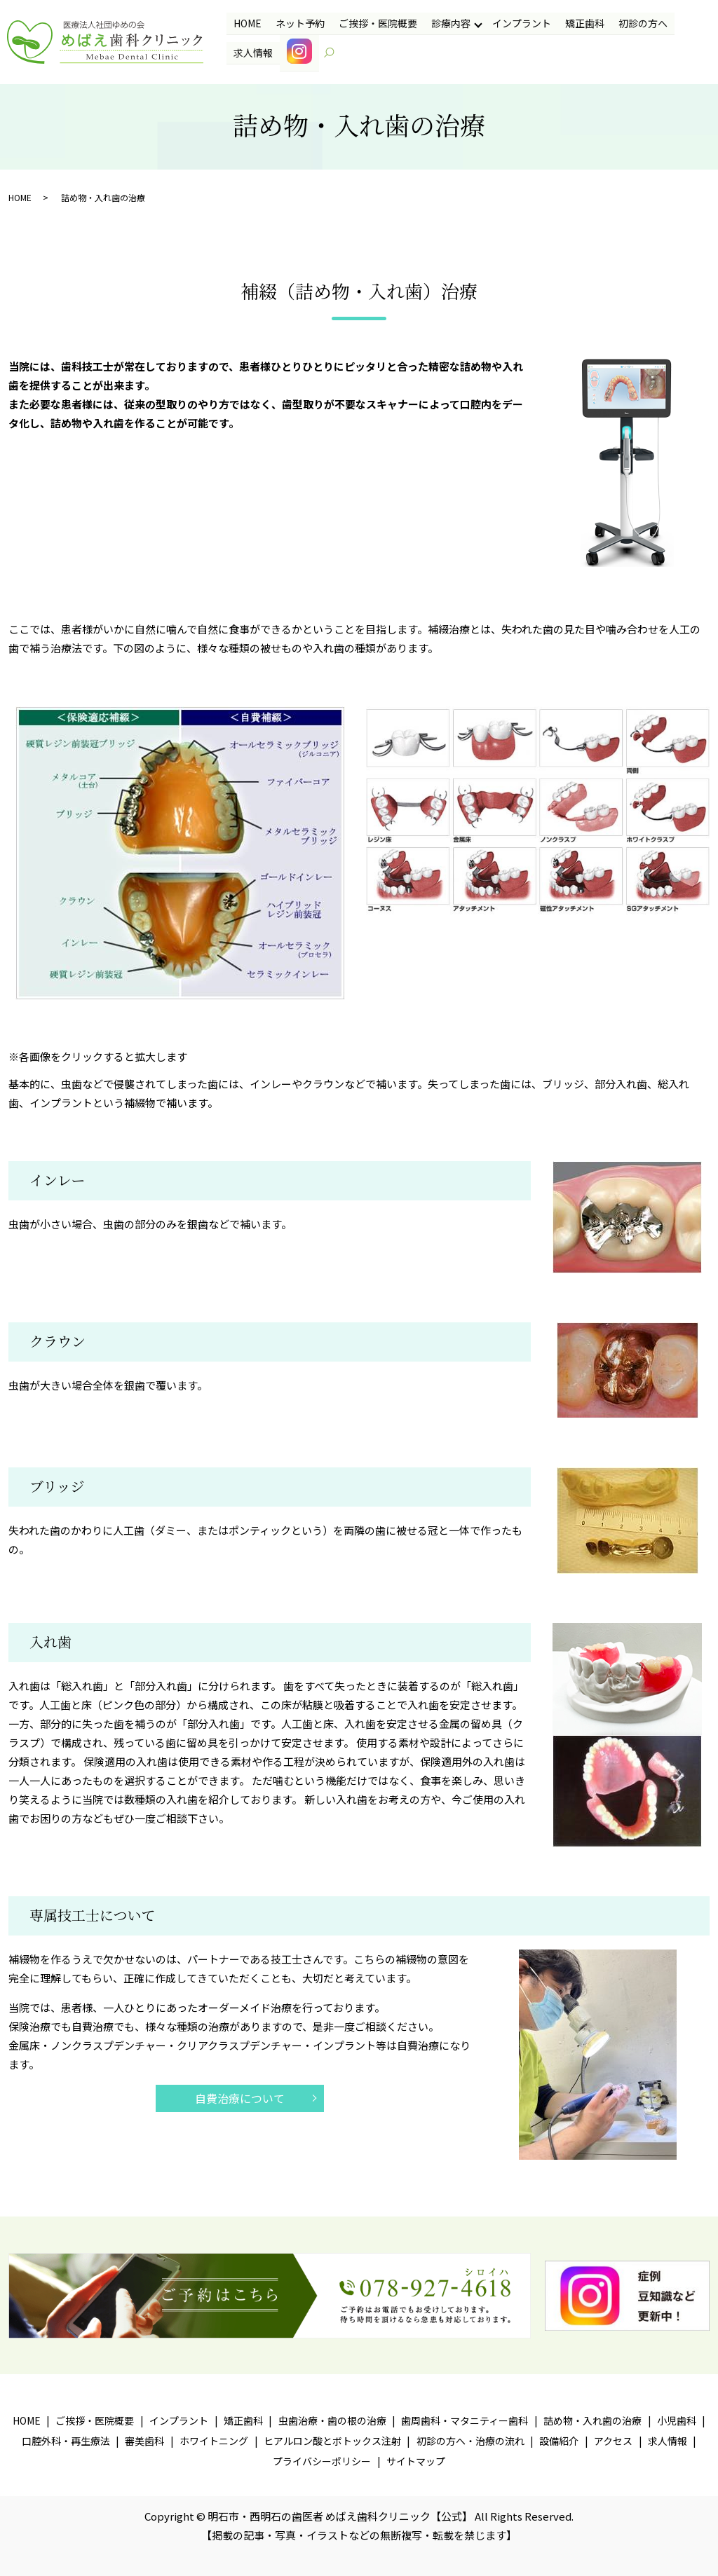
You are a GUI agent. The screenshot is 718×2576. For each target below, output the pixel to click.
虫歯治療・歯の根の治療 (332, 2420)
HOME (247, 23)
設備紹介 (558, 2441)
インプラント (520, 23)
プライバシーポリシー (322, 2461)
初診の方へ (640, 23)
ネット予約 (299, 23)
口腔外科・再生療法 (66, 2441)
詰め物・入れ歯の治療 (592, 2420)
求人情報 (252, 52)
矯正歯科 (582, 23)
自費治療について (240, 2098)
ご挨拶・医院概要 (376, 23)
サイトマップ (415, 2461)
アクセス (613, 2441)
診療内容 (449, 23)
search (335, 53)
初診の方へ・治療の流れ (470, 2441)
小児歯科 (676, 2420)
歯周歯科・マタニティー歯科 (464, 2420)
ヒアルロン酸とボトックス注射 (332, 2441)
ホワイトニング (214, 2441)
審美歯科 (144, 2441)
